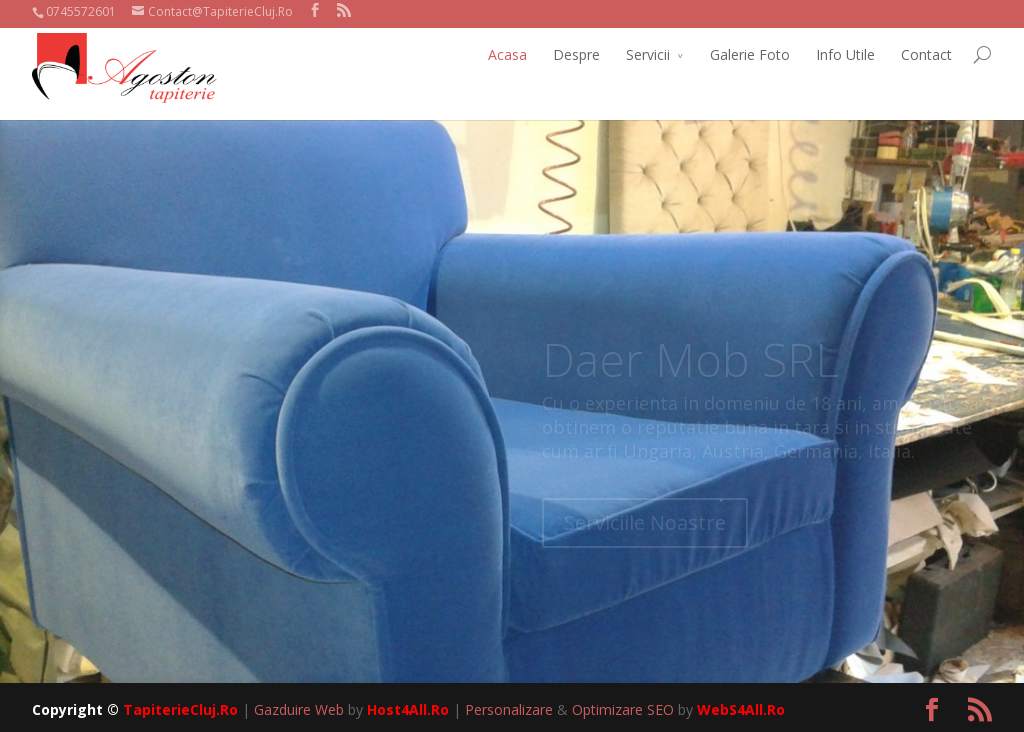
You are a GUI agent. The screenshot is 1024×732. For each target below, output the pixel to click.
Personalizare (509, 709)
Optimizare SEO (623, 709)
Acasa (507, 54)
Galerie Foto (750, 54)
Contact (926, 54)
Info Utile (845, 54)
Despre (576, 54)
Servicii (648, 54)
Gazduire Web (299, 709)
